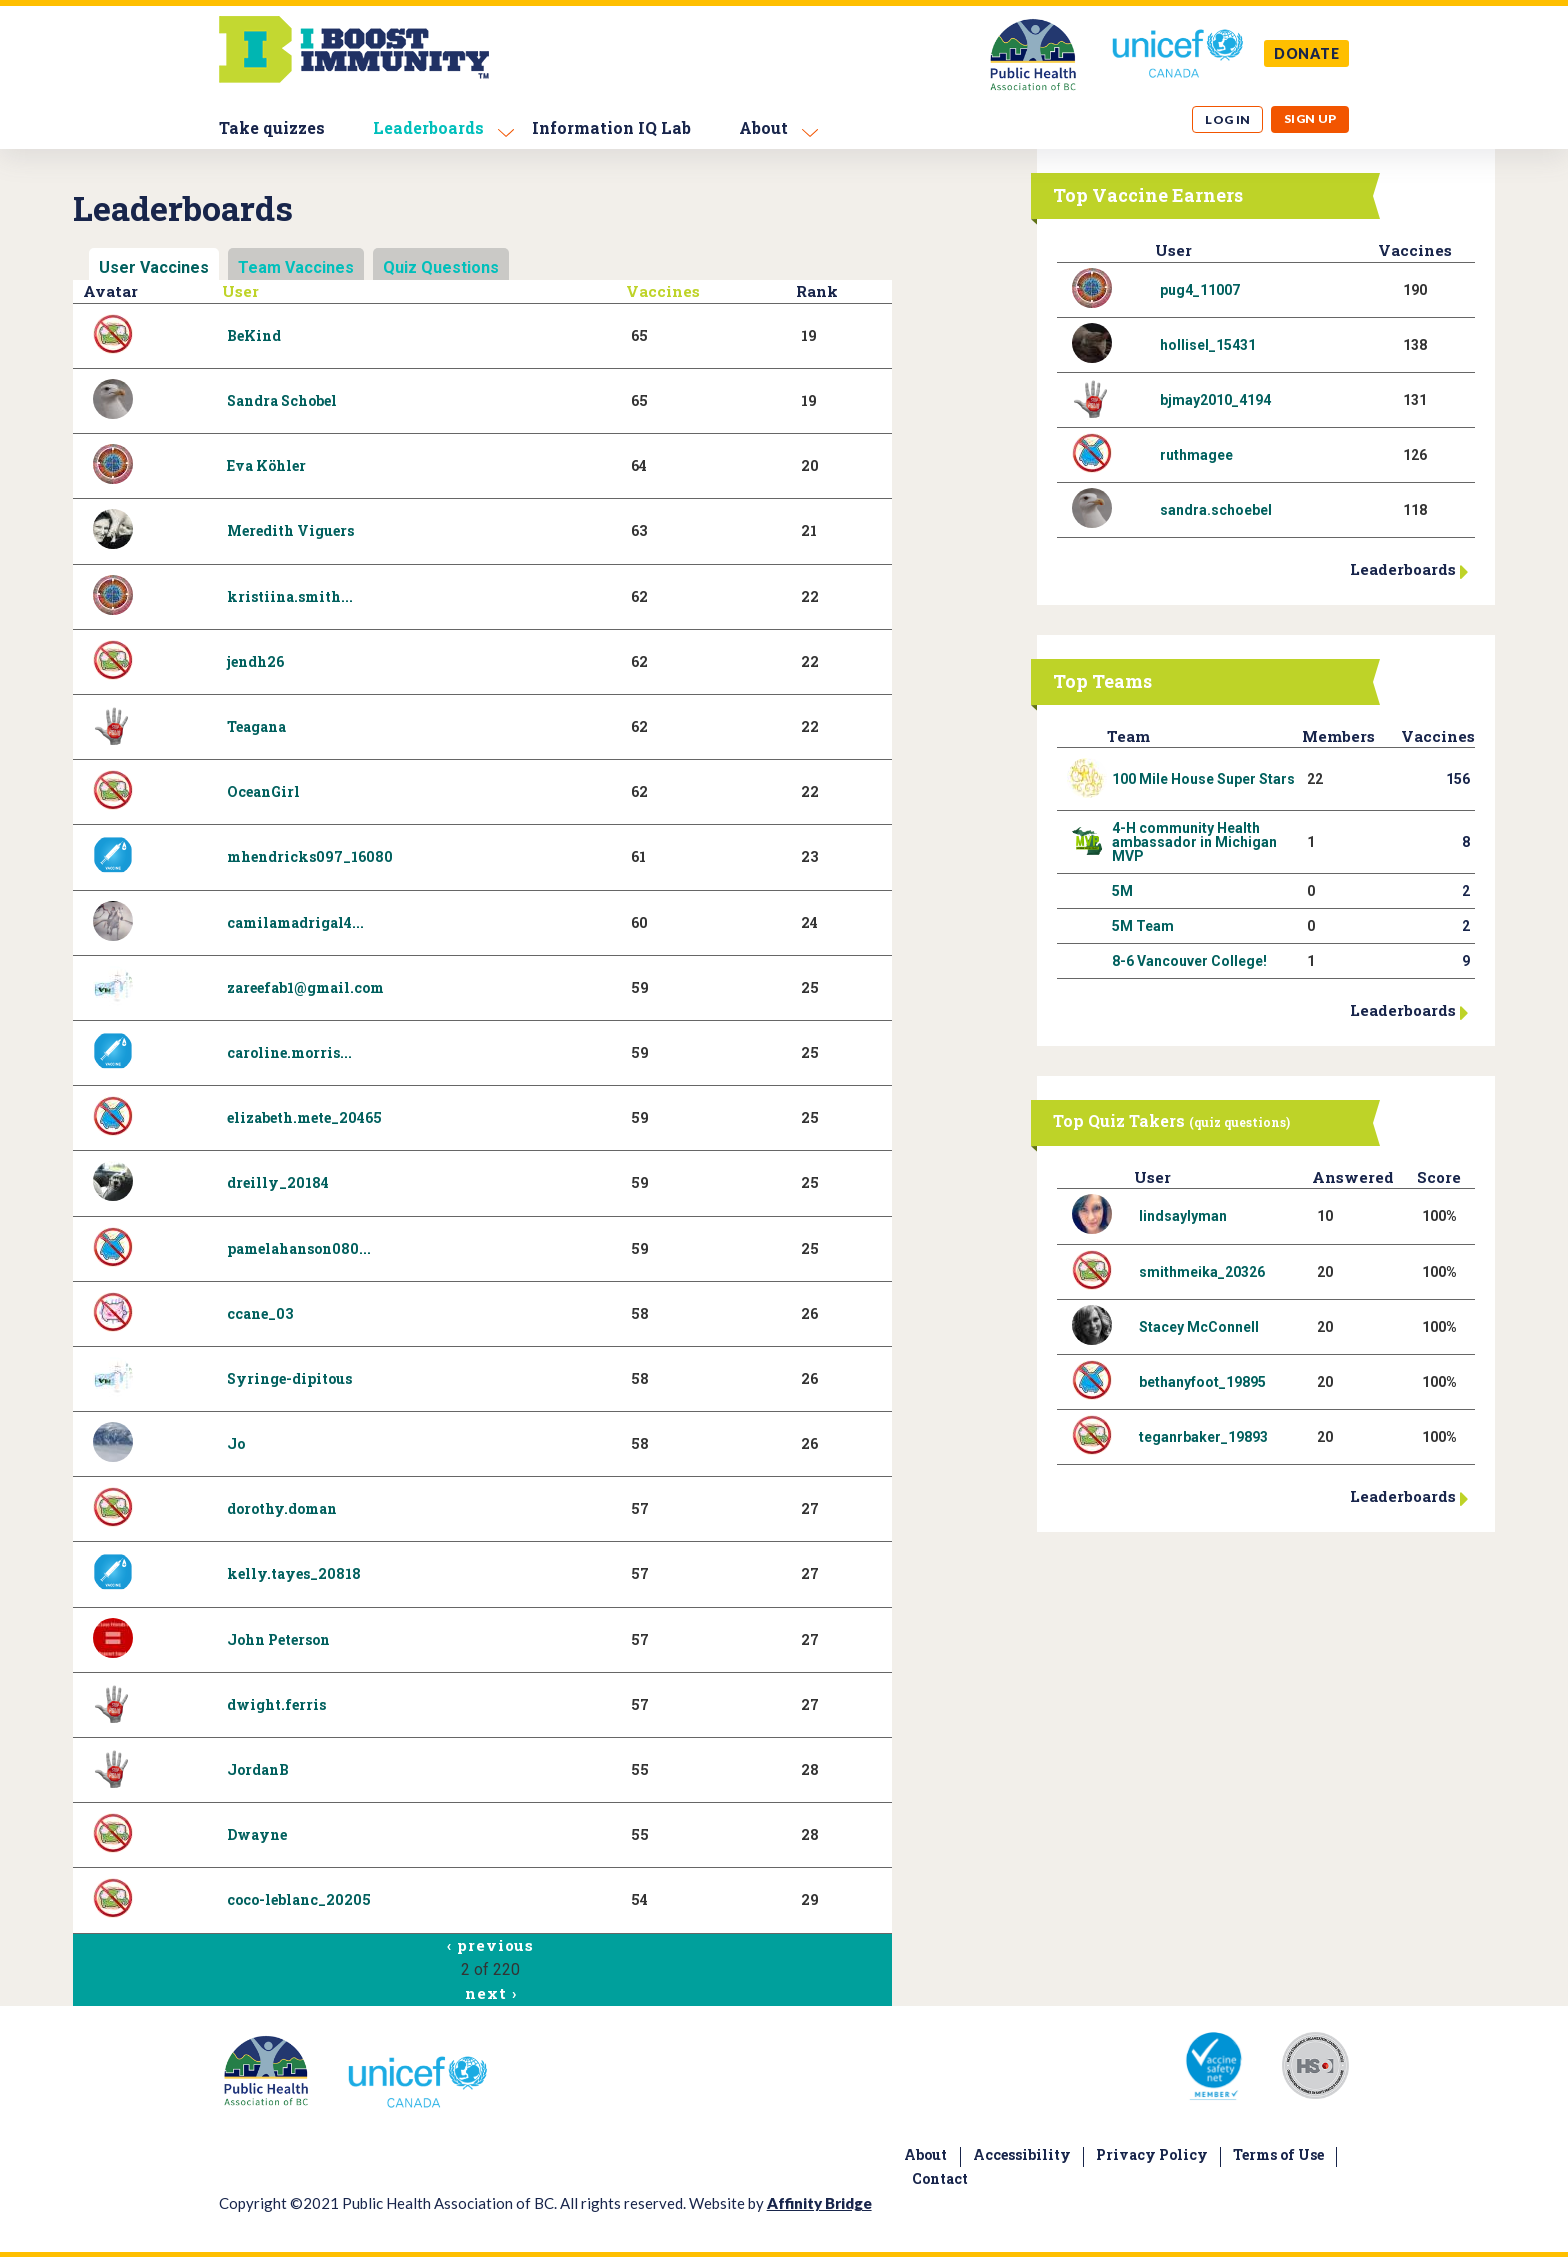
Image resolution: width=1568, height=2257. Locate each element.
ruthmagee (1196, 455)
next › (490, 1993)
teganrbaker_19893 (1203, 1437)
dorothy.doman (282, 1508)
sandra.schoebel (1216, 510)
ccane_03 (260, 1313)
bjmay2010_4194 (1215, 400)
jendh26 (255, 661)
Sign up (1310, 118)
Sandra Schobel (282, 400)
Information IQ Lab (611, 127)
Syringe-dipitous (289, 1378)
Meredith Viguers (290, 530)
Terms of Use (1278, 2154)
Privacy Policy (1152, 2154)
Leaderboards (428, 127)
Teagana (256, 726)
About (763, 127)
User (240, 291)
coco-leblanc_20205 (299, 1899)
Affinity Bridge (819, 2203)
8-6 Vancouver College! (1189, 961)
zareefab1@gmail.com (305, 987)
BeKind (254, 335)
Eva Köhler (266, 465)
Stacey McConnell (1199, 1327)
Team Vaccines (296, 267)
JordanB (258, 1769)
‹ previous (490, 1945)
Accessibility (1022, 2154)
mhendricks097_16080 (310, 856)
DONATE (1307, 53)
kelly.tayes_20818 (294, 1573)
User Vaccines (154, 267)
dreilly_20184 (278, 1182)
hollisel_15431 (1208, 345)
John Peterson (278, 1639)
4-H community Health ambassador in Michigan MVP (1194, 842)
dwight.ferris (276, 1704)
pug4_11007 (1200, 290)
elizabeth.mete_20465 (304, 1117)
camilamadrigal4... (295, 922)
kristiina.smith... (290, 596)
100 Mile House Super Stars (1203, 779)
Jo (236, 1443)
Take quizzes (272, 127)
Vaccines (663, 291)
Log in (1228, 119)
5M (1122, 891)
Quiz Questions (441, 267)
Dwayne (257, 1834)
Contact (940, 2178)
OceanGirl (263, 791)
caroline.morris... (289, 1052)
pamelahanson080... (299, 1248)
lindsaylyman (1183, 1216)
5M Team (1143, 926)
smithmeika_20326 (1202, 1272)
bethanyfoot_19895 (1202, 1382)
